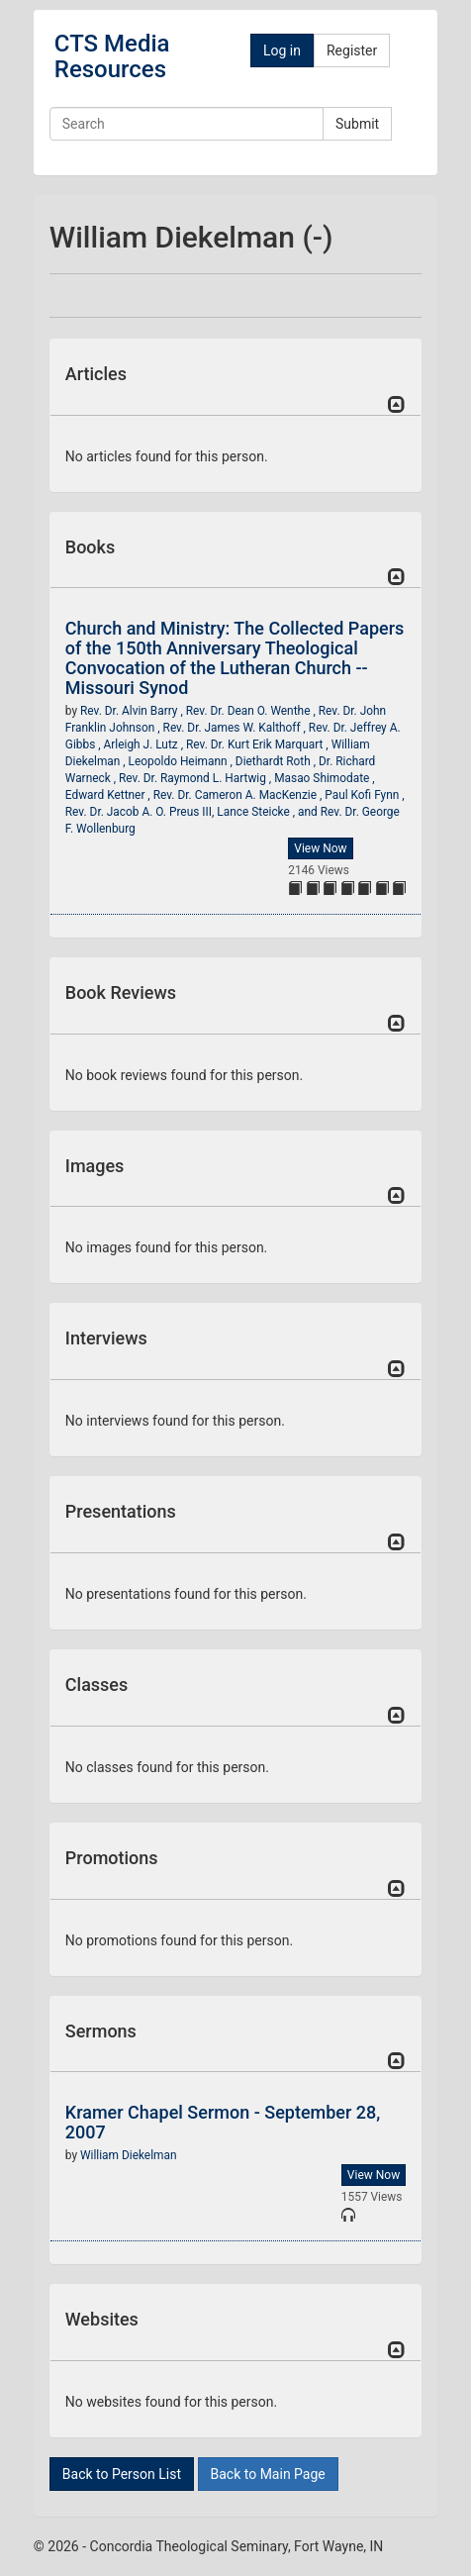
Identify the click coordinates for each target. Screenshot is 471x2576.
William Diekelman (128, 2155)
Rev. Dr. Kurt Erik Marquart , (258, 744)
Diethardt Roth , (277, 761)
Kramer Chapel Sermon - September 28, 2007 (223, 2122)
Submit (357, 124)
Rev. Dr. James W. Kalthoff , (236, 728)
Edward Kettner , (109, 795)
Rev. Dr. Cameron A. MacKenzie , (239, 795)
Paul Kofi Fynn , (364, 795)
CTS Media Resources (112, 56)
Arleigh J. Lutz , (145, 744)
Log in (282, 50)
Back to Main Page (268, 2474)
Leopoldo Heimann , (182, 761)
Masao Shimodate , (324, 778)
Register (352, 50)
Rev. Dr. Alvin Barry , (133, 711)
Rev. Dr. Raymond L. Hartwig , (196, 778)
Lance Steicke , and (268, 812)
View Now (320, 848)
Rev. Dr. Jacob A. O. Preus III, (141, 812)
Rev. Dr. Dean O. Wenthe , (252, 711)
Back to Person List (121, 2474)
